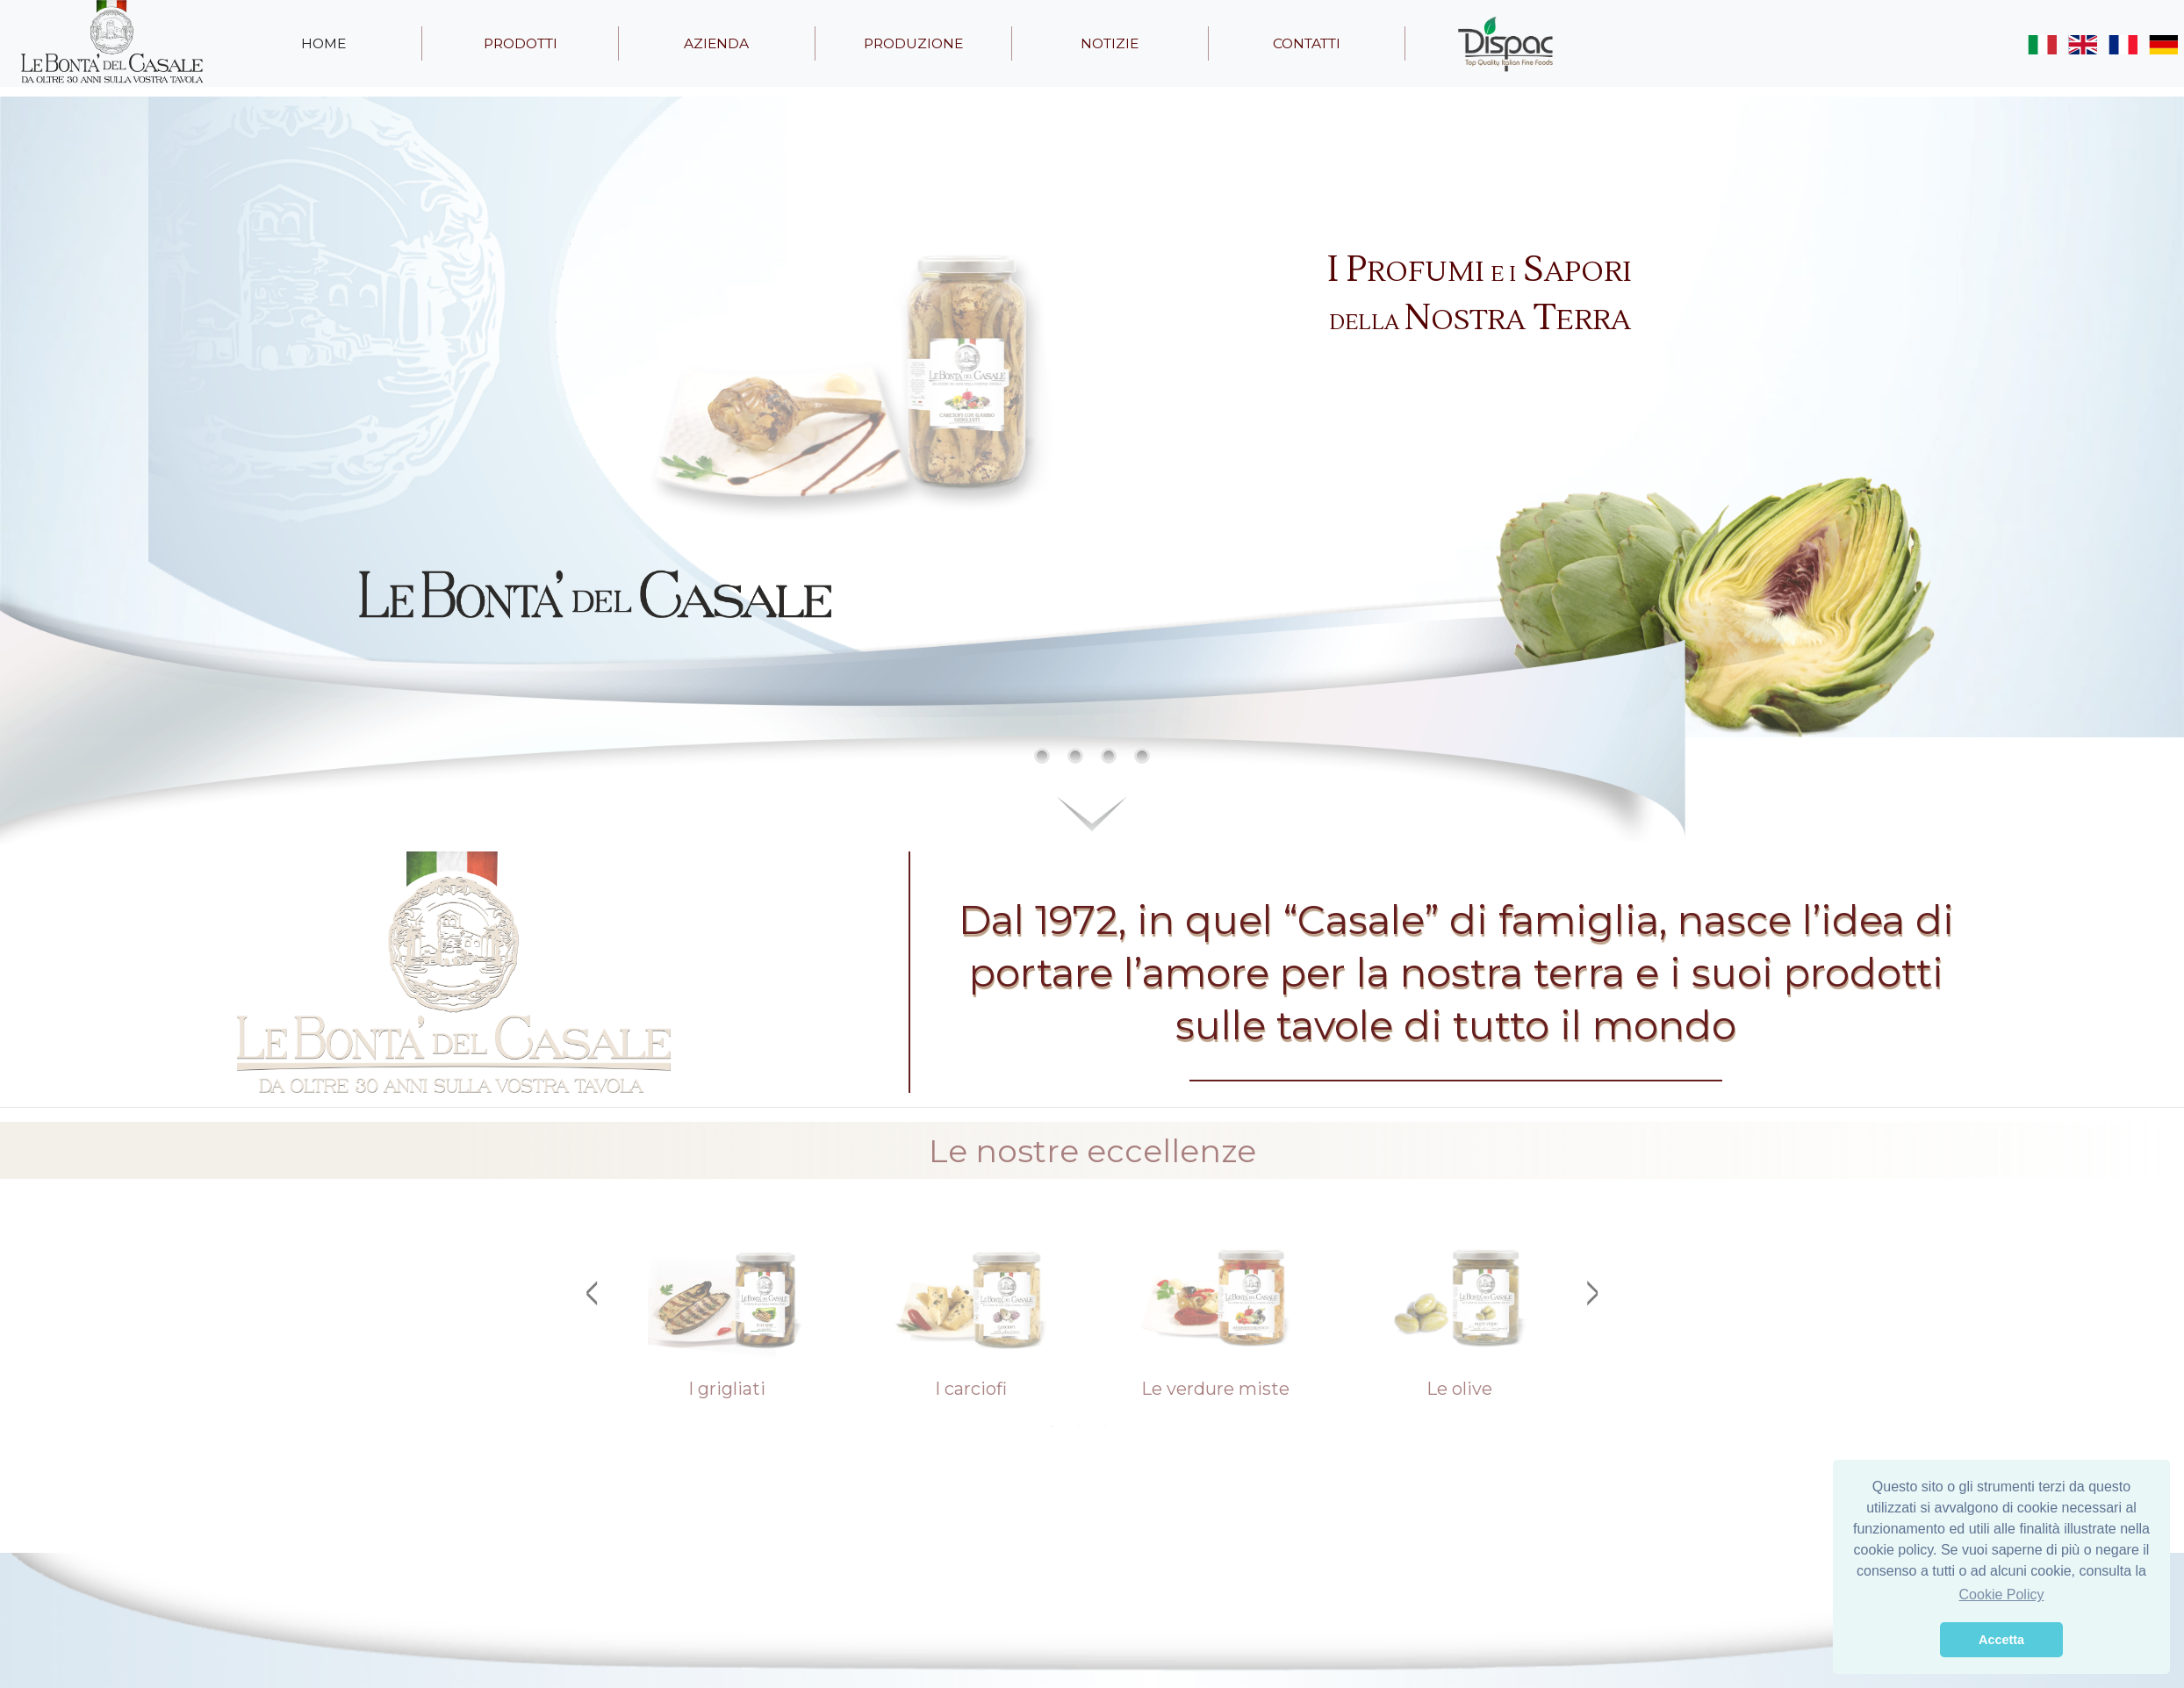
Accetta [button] (2001, 1640)
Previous (592, 1293)
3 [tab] (1105, 1425)
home (323, 43)
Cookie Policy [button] (2001, 1594)
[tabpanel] (727, 1316)
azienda (716, 43)
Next (1592, 1293)
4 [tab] (1131, 1425)
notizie (1110, 43)
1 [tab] (1052, 1425)
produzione (913, 43)
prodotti (520, 43)
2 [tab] (1079, 1425)
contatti (1306, 43)
